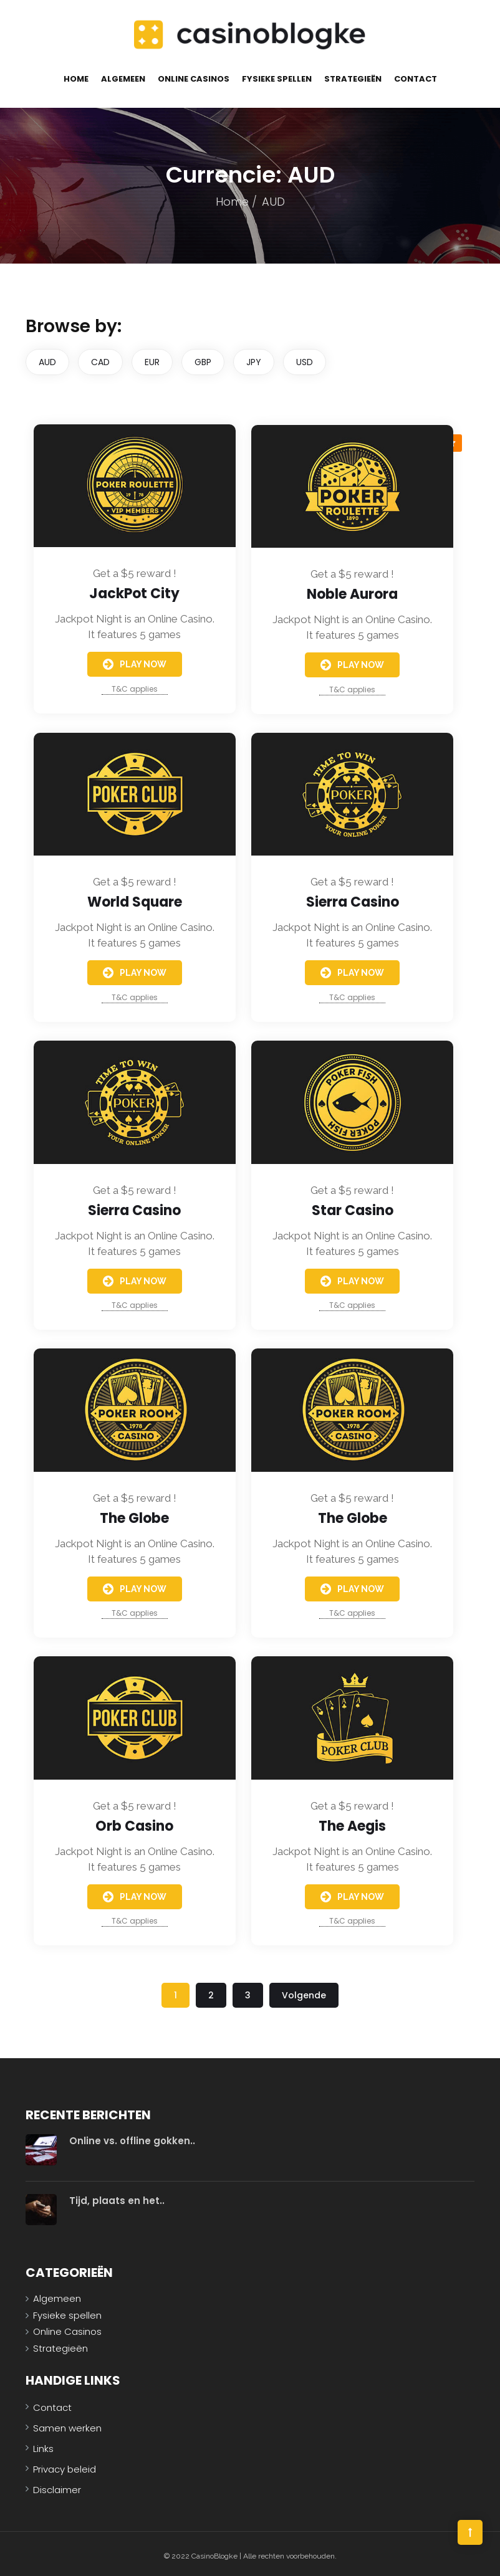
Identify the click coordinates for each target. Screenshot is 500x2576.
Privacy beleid (64, 2464)
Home (76, 75)
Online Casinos (193, 75)
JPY (253, 357)
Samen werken (67, 2423)
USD (304, 357)
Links (43, 2444)
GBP (203, 357)
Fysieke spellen (277, 75)
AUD (47, 357)
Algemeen (123, 75)
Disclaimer (57, 2485)
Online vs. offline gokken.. (132, 2137)
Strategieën (353, 75)
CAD (100, 357)
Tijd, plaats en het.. (117, 2196)
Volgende (304, 1991)
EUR (152, 357)
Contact (415, 75)
